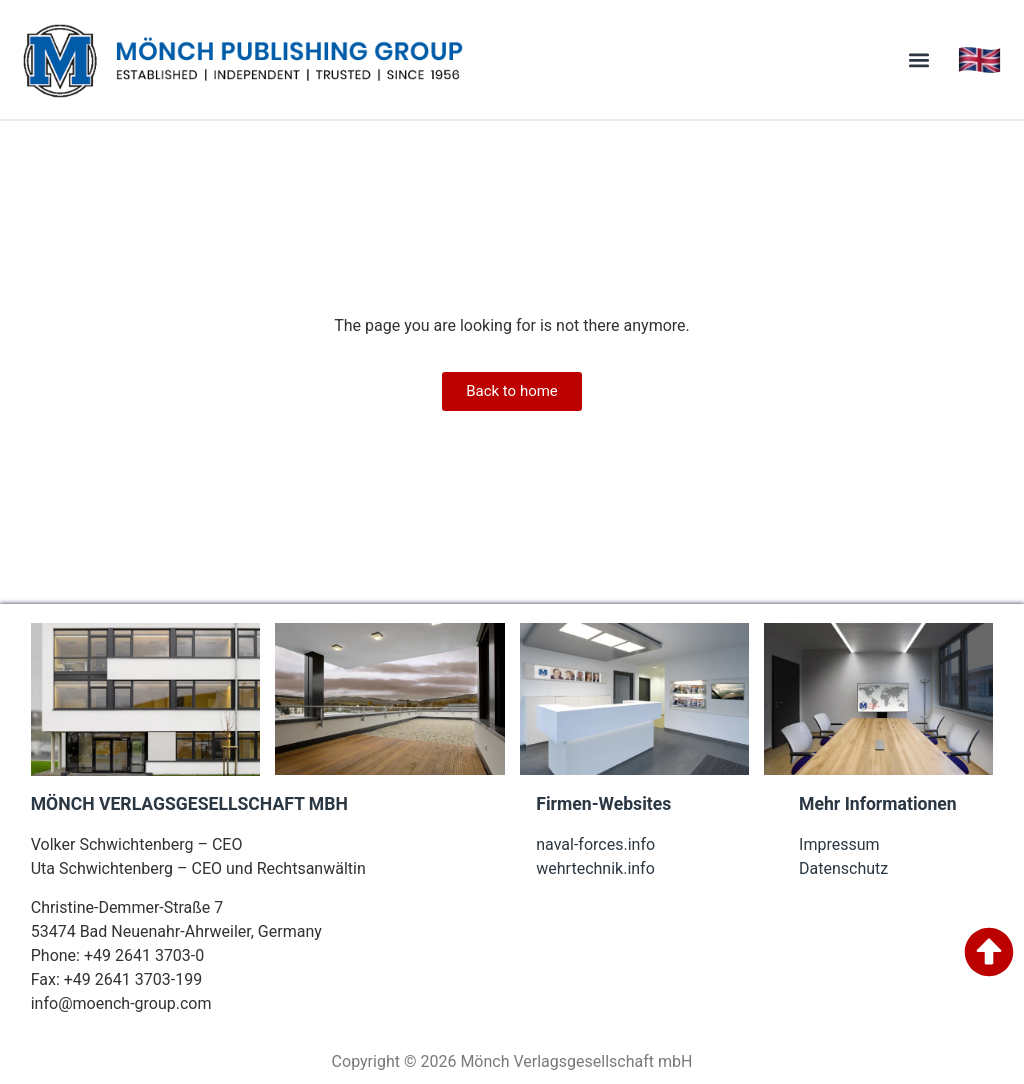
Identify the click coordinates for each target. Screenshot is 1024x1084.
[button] (919, 59)
